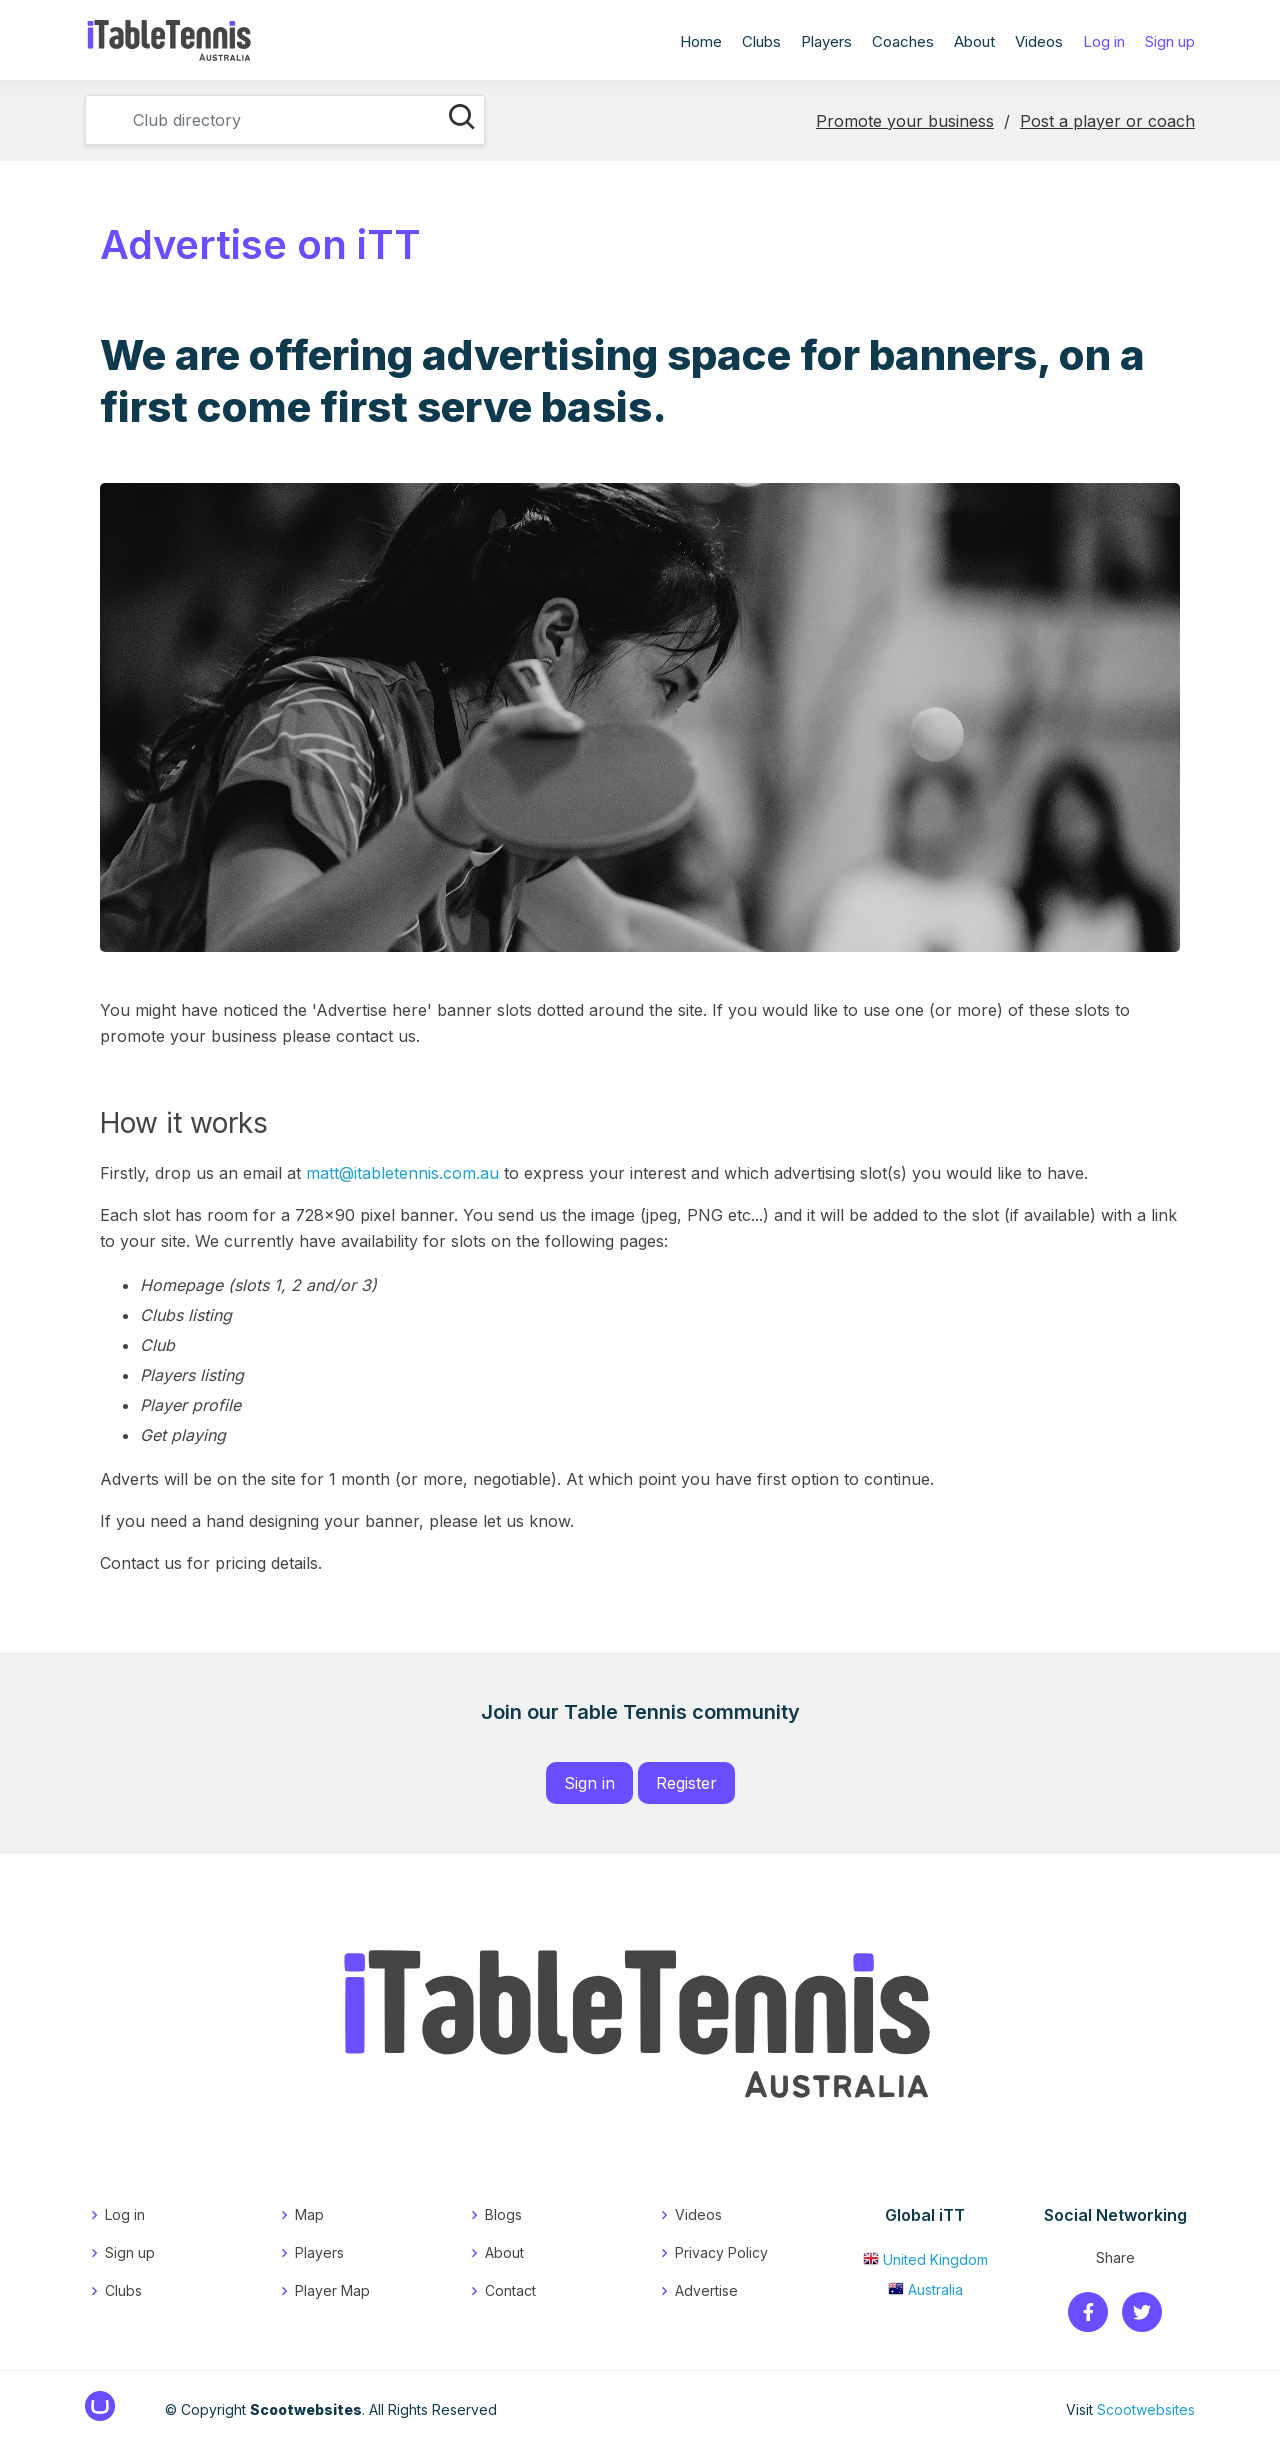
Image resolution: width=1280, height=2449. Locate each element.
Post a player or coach (1107, 121)
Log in (1104, 44)
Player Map (332, 2290)
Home (701, 44)
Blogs (503, 2214)
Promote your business (905, 121)
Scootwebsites (1146, 2409)
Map (309, 2214)
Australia (925, 2289)
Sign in (589, 1783)
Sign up (1170, 44)
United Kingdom (925, 2259)
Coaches (903, 44)
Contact (510, 2290)
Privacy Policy (721, 2252)
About (974, 44)
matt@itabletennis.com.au (402, 1173)
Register (686, 1783)
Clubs (761, 44)
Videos (1039, 44)
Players (826, 44)
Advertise (706, 2290)
